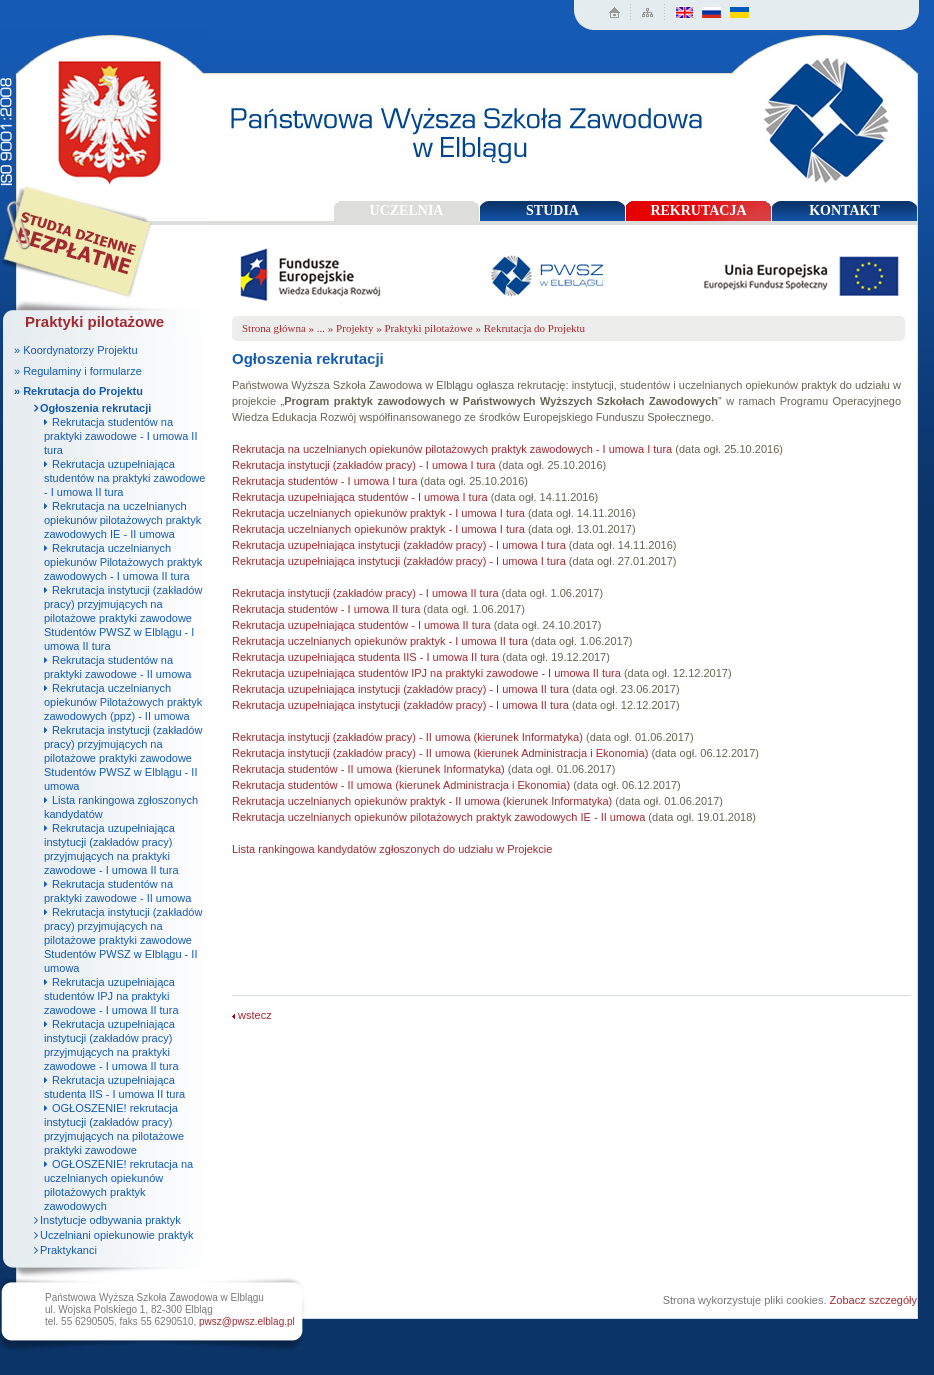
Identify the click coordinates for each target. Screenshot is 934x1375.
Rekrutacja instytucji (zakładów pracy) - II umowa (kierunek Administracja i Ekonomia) (440, 753)
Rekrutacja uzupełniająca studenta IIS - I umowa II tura (365, 657)
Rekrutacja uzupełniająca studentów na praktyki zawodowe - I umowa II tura (124, 478)
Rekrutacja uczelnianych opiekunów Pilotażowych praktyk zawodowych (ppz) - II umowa (123, 702)
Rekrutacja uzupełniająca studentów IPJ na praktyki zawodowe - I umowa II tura (111, 996)
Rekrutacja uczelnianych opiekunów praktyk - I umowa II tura (380, 641)
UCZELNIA (407, 210)
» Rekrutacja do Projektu (78, 391)
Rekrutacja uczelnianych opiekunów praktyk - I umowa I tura (378, 513)
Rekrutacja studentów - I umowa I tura (324, 481)
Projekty (354, 328)
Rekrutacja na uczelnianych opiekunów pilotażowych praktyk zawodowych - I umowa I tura (452, 449)
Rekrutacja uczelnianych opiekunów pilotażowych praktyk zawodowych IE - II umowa (438, 817)
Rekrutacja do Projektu (534, 328)
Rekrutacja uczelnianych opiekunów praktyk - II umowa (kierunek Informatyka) (422, 801)
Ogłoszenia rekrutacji (95, 408)
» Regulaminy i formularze (78, 371)
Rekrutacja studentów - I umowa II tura (326, 609)
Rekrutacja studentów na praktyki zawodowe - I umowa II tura (120, 436)
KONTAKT (844, 210)
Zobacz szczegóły (873, 1300)
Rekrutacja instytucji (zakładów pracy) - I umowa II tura (365, 593)
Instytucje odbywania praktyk (110, 1220)
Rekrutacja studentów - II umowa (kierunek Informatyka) (368, 769)
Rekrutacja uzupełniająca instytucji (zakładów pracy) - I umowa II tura (400, 689)
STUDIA (552, 210)
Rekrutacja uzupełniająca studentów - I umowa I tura (360, 497)
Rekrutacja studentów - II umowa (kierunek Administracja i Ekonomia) (402, 785)
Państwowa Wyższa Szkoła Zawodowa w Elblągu (103, 115)
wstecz (252, 1015)
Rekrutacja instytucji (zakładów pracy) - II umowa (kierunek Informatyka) (407, 737)
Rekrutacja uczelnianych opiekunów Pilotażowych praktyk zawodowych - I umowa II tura (123, 562)
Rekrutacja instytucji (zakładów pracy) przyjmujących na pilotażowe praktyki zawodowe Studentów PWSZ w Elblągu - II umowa (123, 758)
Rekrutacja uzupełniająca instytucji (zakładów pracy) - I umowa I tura (399, 545)
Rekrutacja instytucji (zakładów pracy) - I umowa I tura (363, 465)
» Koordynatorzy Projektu (76, 350)
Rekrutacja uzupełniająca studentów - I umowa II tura (361, 625)
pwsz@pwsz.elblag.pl (247, 1321)
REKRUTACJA (698, 210)
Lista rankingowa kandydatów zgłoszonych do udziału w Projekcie (392, 849)
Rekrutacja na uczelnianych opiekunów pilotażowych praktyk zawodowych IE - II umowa (122, 520)
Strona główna (274, 328)
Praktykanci (68, 1250)
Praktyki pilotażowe (428, 328)
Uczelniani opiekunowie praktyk (116, 1235)
